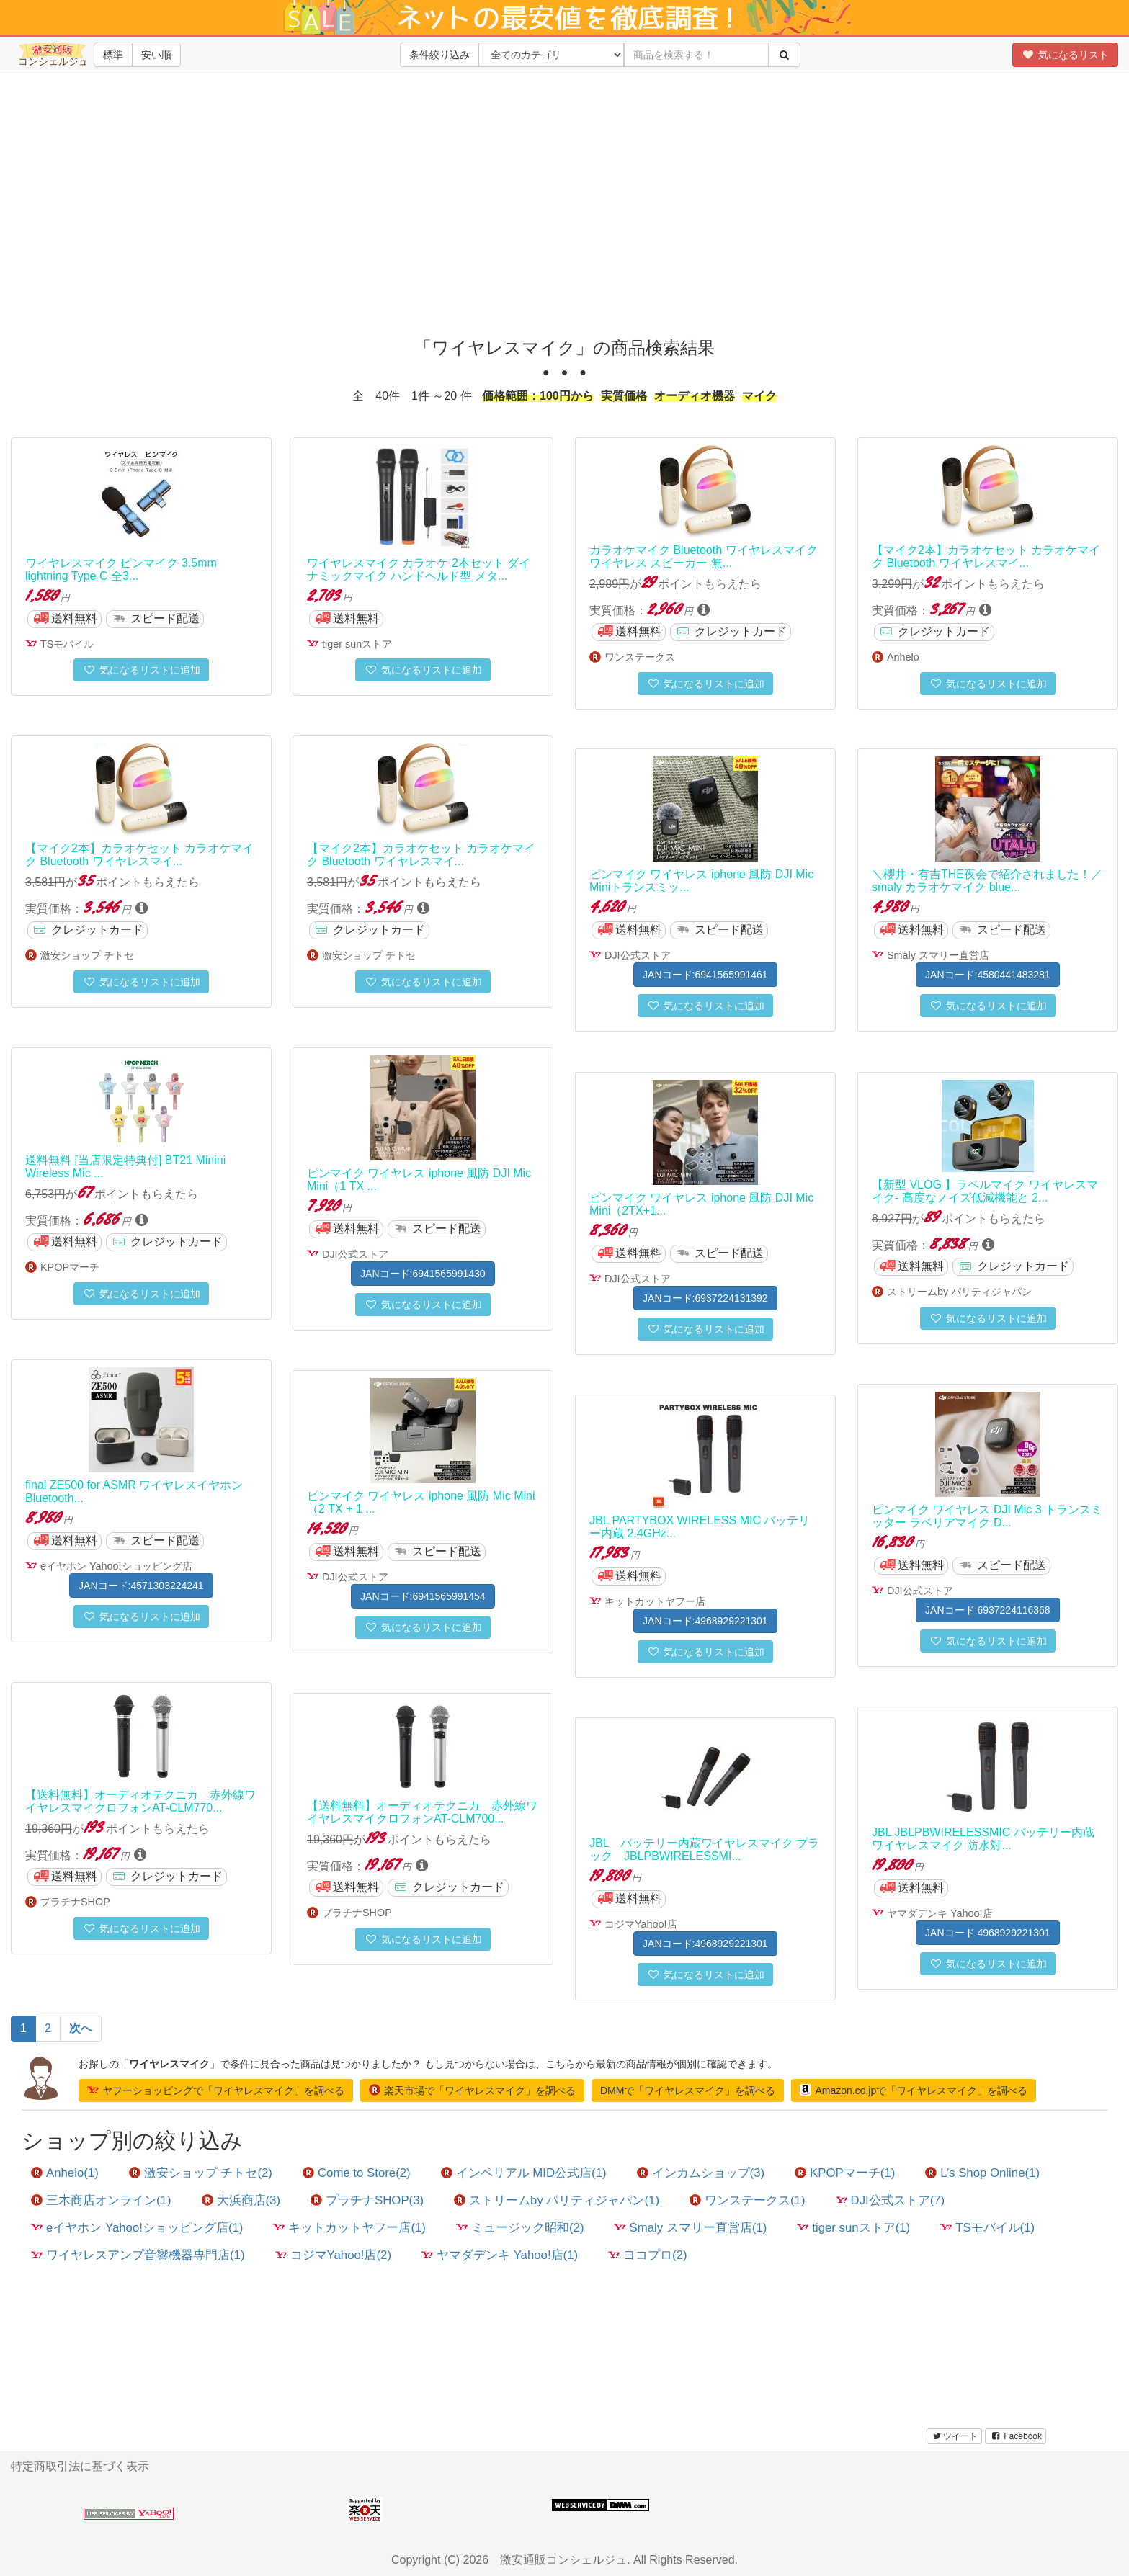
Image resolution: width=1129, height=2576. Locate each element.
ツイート (954, 2436)
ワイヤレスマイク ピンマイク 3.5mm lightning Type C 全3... (121, 569)
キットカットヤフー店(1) (349, 2228)
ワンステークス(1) (748, 2200)
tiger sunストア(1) (853, 2228)
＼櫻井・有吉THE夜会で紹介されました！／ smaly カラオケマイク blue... (987, 880)
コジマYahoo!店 (640, 1924)
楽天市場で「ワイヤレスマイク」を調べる (472, 2090)
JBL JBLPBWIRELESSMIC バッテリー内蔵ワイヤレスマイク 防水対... (983, 1838)
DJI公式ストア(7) (890, 2200)
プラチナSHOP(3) (367, 2200)
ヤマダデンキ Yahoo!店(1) (499, 2255)
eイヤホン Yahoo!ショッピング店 (116, 1566)
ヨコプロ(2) (647, 2255)
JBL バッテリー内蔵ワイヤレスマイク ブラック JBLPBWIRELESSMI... (704, 1849)
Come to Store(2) (357, 2173)
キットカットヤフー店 (654, 1601)
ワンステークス (639, 657)
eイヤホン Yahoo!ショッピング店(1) (137, 2228)
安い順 (156, 55)
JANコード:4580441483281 (987, 974)
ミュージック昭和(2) (520, 2228)
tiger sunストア (357, 644)
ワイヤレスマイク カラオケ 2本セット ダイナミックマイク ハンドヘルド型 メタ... (418, 569)
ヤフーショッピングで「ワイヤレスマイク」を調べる (215, 2090)
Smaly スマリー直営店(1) (690, 2228)
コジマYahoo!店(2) (333, 2255)
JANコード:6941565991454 (423, 1596)
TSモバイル (67, 644)
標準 (113, 55)
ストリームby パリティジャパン (959, 1291)
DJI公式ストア (637, 955)
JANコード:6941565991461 (705, 974)
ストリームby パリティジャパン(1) (556, 2200)
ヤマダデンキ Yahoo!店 (940, 1913)
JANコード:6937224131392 (705, 1298)
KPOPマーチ (69, 1267)
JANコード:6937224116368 (987, 1610)
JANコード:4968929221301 (705, 1621)
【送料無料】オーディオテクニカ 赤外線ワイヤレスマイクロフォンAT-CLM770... (140, 1801)
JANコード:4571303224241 (141, 1585)
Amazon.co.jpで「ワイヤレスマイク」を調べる (913, 2090)
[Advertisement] (565, 216)
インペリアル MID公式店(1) (524, 2173)
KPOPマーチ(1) (845, 2173)
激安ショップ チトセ (87, 955)
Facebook (1015, 2436)
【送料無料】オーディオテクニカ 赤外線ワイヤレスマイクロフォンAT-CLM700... (422, 1812)
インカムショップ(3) (701, 2173)
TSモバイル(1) (987, 2228)
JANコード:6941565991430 (423, 1273)
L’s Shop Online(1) (982, 2173)
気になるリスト (1065, 55)
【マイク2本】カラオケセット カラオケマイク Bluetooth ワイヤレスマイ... (986, 556)
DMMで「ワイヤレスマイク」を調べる (687, 2090)
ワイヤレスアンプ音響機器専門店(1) (138, 2255)
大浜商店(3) (241, 2200)
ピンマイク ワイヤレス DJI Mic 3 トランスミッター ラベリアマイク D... (987, 1516)
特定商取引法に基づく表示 (80, 2466)
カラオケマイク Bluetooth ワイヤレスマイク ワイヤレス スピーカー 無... (703, 556)
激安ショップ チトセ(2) (200, 2173)
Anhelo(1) (65, 2173)
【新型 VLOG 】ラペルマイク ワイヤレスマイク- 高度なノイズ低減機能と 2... (985, 1191)
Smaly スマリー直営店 (938, 955)
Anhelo (903, 657)
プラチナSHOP (75, 1902)
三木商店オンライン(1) (101, 2200)
